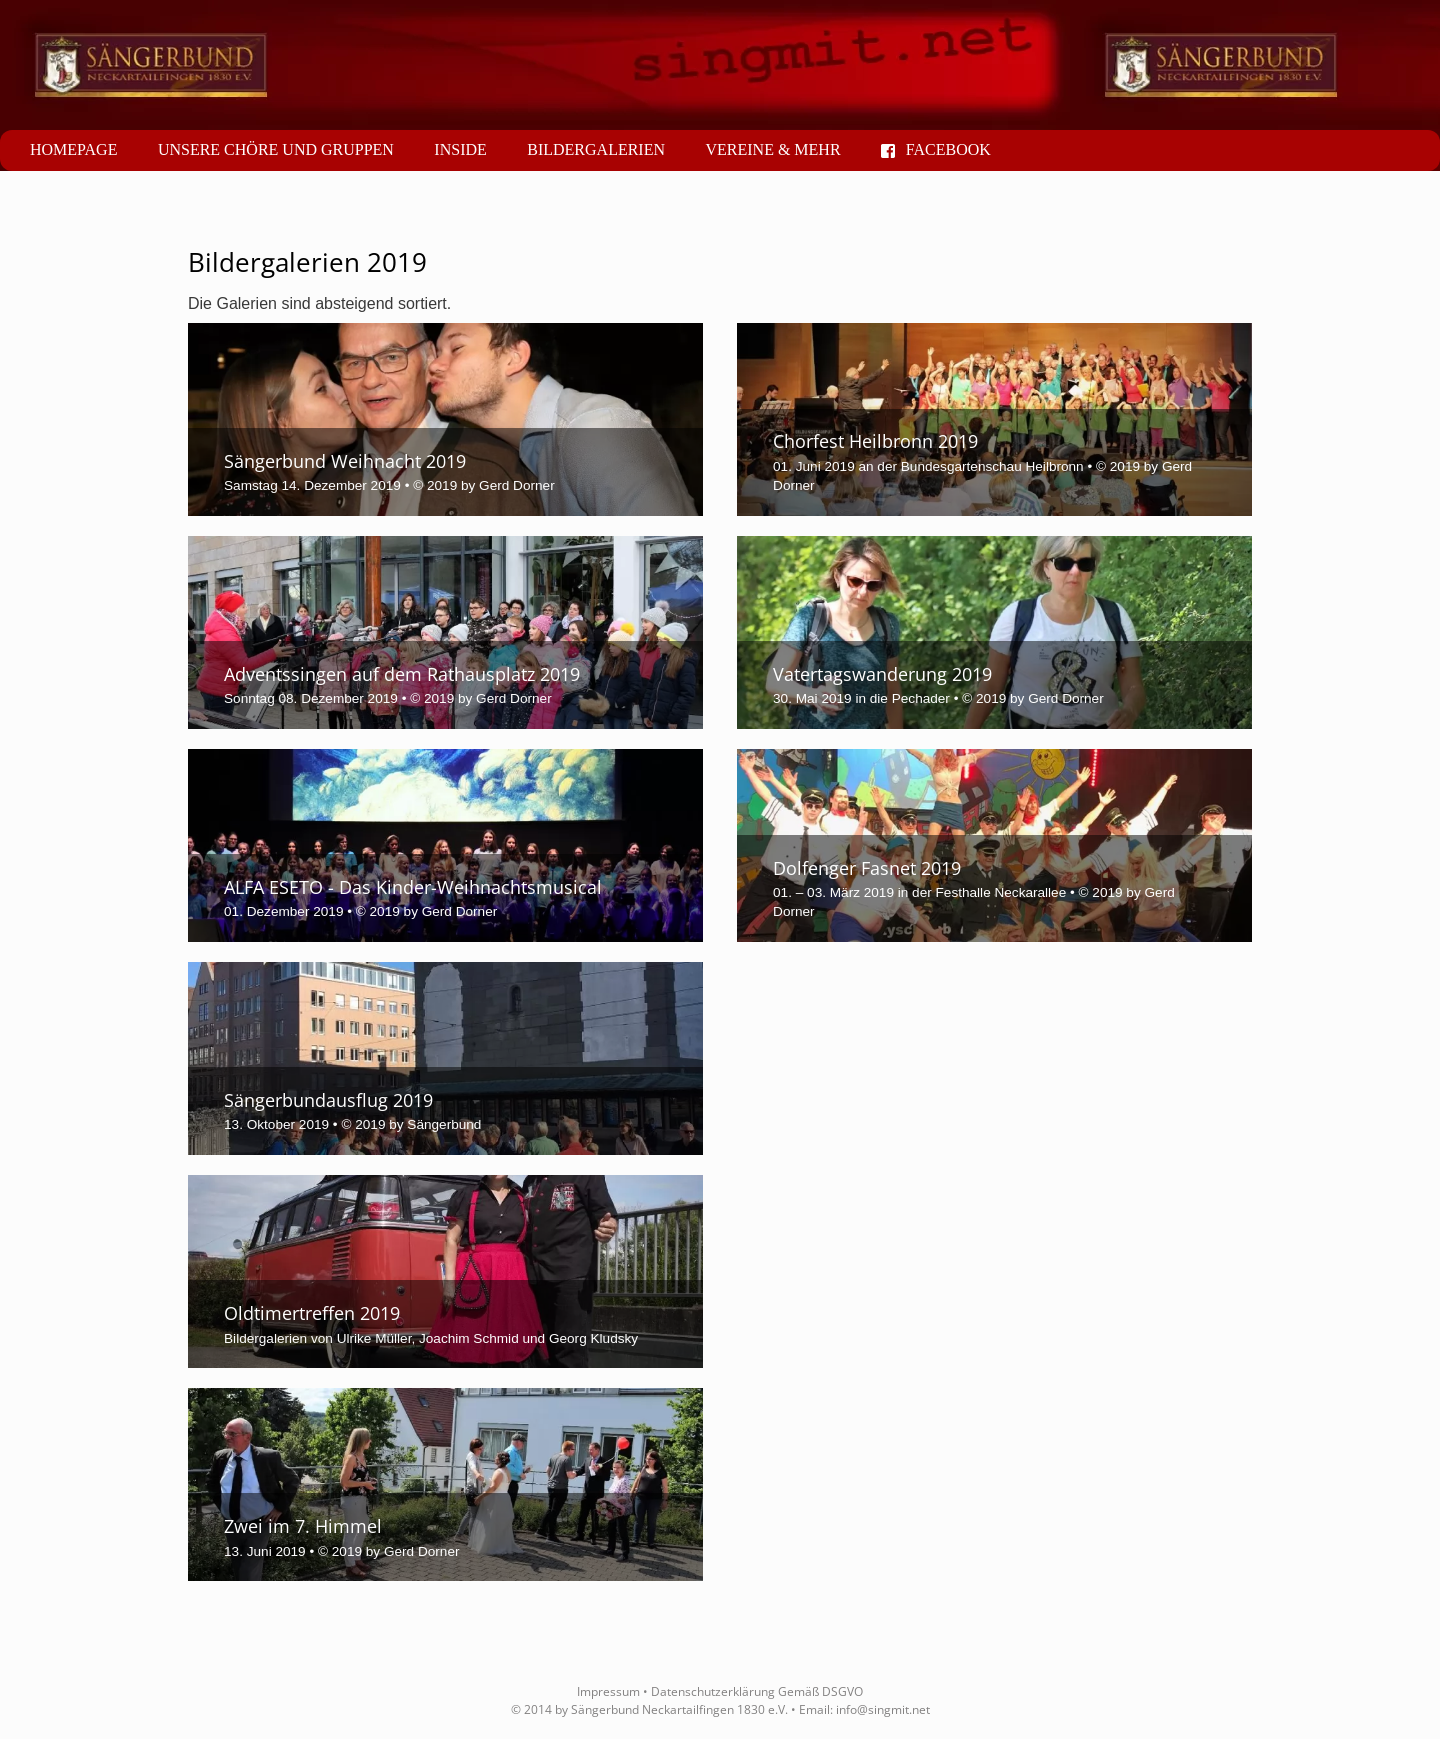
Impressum (608, 1691)
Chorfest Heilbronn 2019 (875, 441)
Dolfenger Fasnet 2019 (867, 868)
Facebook (936, 149)
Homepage (73, 149)
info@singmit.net (883, 1709)
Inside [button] (460, 149)
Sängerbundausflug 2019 (328, 1100)
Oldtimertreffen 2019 (312, 1313)
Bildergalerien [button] (596, 149)
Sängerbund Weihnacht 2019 (345, 461)
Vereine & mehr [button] (772, 149)
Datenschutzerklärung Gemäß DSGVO (757, 1691)
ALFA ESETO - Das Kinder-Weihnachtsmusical (413, 887)
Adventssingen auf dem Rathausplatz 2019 (402, 674)
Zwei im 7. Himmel (303, 1526)
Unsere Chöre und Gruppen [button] (276, 149)
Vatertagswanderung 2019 (882, 674)
